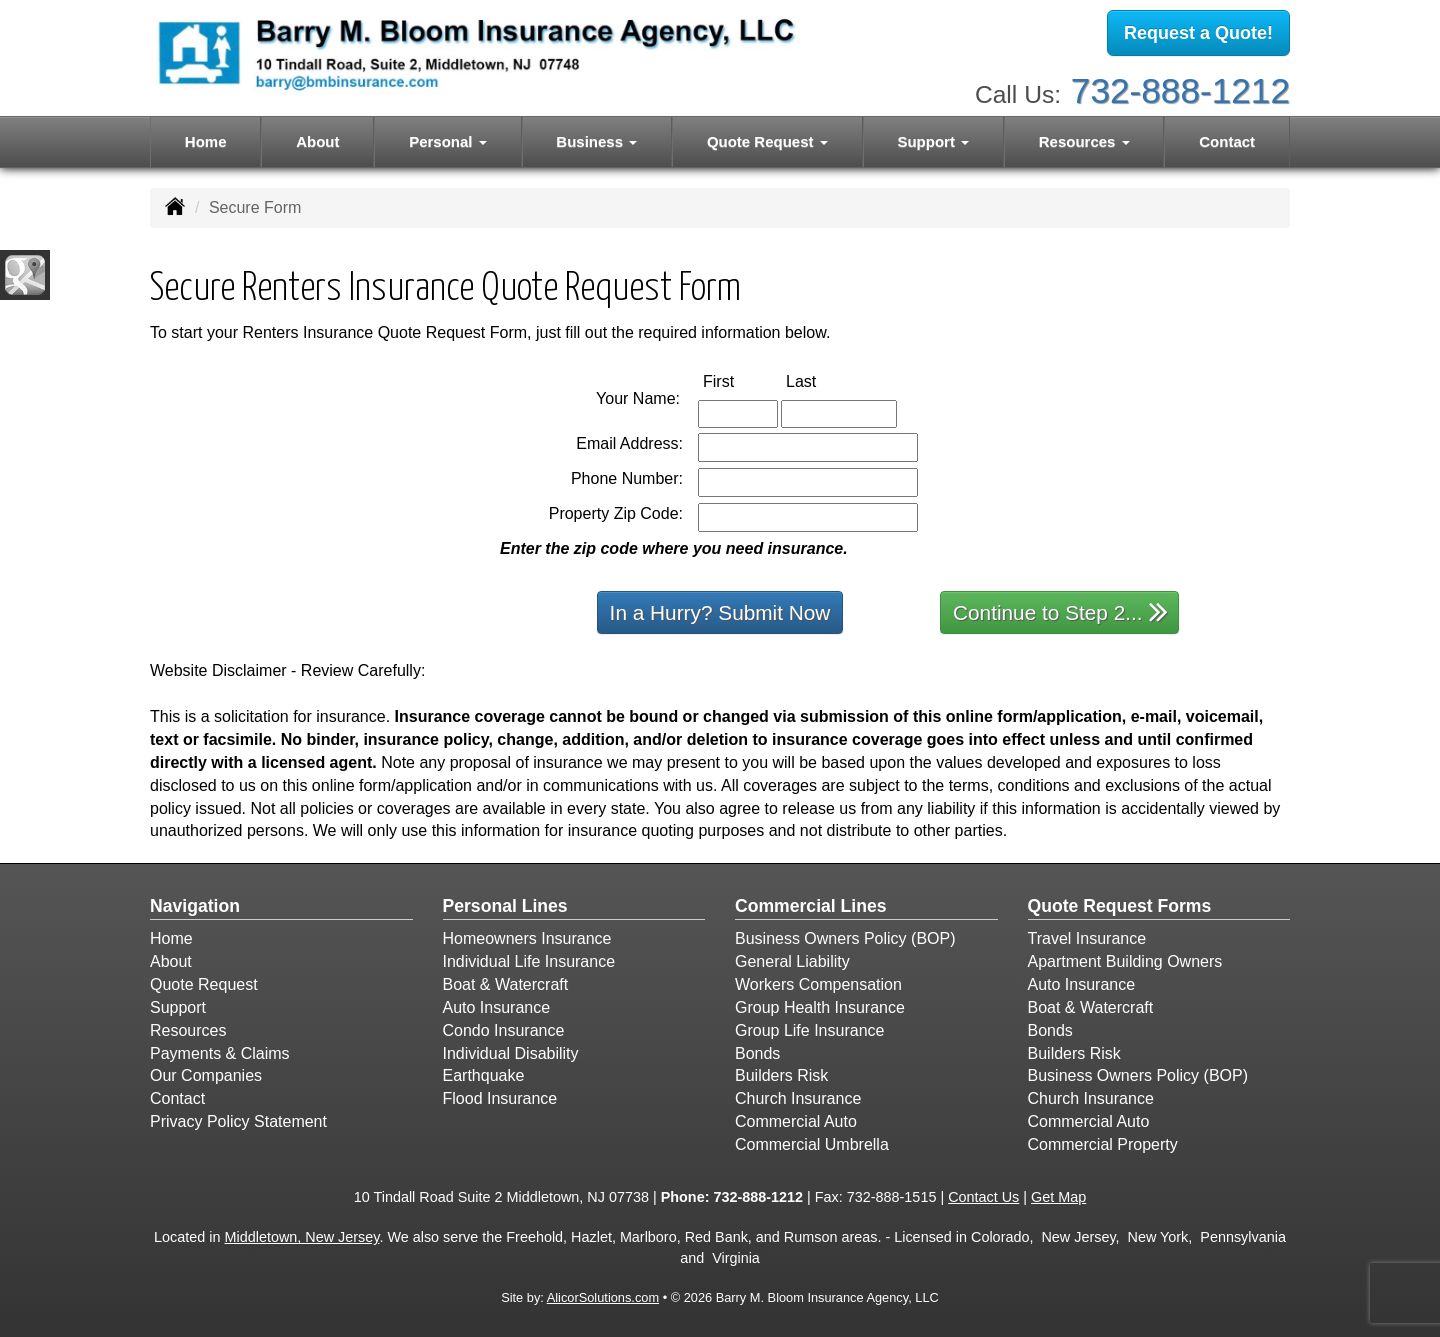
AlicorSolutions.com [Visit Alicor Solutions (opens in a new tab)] (603, 1297)
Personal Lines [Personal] (505, 906)
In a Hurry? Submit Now (720, 612)
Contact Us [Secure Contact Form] (983, 1197)
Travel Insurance (1087, 938)
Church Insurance (798, 1098)
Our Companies (206, 1075)
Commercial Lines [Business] (811, 906)
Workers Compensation (818, 984)
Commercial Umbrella (812, 1144)
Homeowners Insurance (527, 938)
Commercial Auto (796, 1121)
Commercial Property (1103, 1144)
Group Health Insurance (820, 1007)
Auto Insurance (497, 1007)
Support (178, 1007)
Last (822, 380)
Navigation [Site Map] (195, 906)
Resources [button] (1084, 141)
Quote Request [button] (767, 141)
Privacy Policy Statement (238, 1121)
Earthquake (484, 1075)
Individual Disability (511, 1053)
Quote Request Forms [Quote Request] (1120, 906)
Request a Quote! (1198, 33)
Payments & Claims (220, 1053)
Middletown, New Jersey (302, 1237)
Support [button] (933, 141)
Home (206, 141)
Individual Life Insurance (529, 961)
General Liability (792, 961)
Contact (1227, 141)
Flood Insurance (500, 1098)
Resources (188, 1030)
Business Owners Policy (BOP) (845, 938)
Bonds (757, 1053)
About (317, 141)
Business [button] (596, 141)
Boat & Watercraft (506, 984)
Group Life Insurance (809, 1030)
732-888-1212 (1180, 90)
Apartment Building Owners (1125, 961)
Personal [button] (448, 141)
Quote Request (204, 984)
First (739, 380)
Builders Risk (781, 1075)
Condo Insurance (504, 1030)
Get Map (1058, 1197)
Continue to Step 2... (1060, 611)
